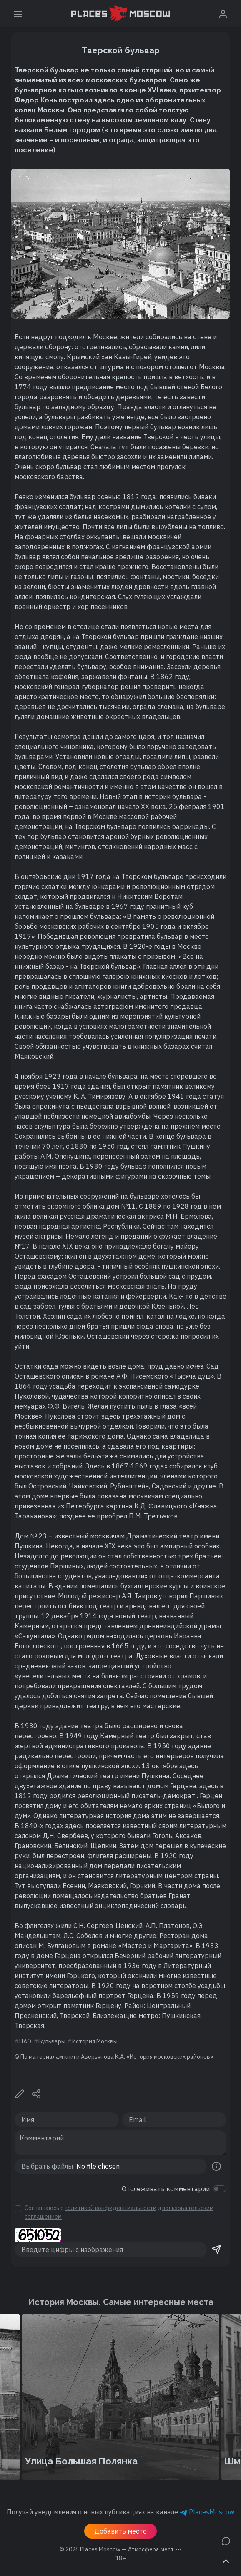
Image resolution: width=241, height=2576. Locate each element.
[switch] (219, 2188)
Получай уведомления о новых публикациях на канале (120, 2512)
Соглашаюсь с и (119, 2212)
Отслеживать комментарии (166, 2189)
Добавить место (120, 2531)
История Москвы (95, 2041)
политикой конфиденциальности (110, 2208)
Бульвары (51, 2041)
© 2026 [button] (120, 2549)
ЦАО (25, 2041)
